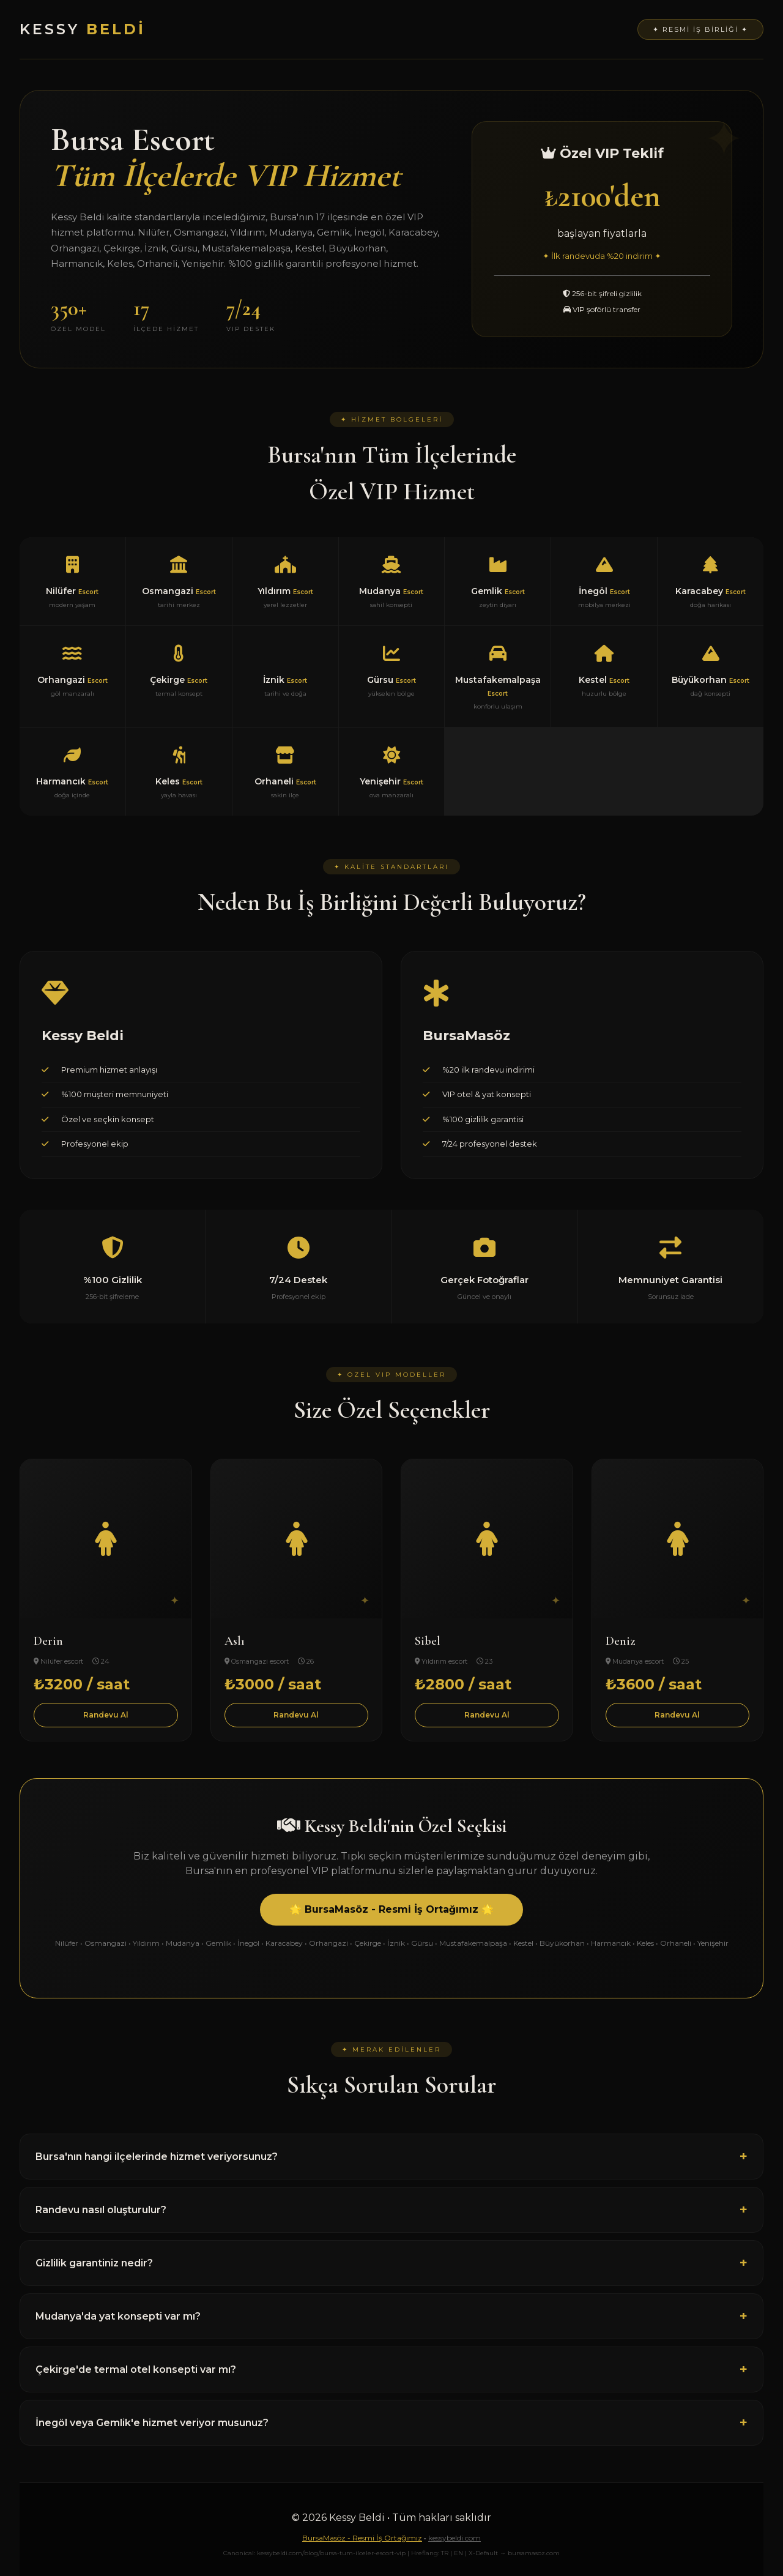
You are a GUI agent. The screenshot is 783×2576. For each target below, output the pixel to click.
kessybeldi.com (454, 2537)
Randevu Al (105, 1714)
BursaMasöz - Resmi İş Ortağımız (362, 2537)
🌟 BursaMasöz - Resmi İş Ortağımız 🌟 (391, 1909)
